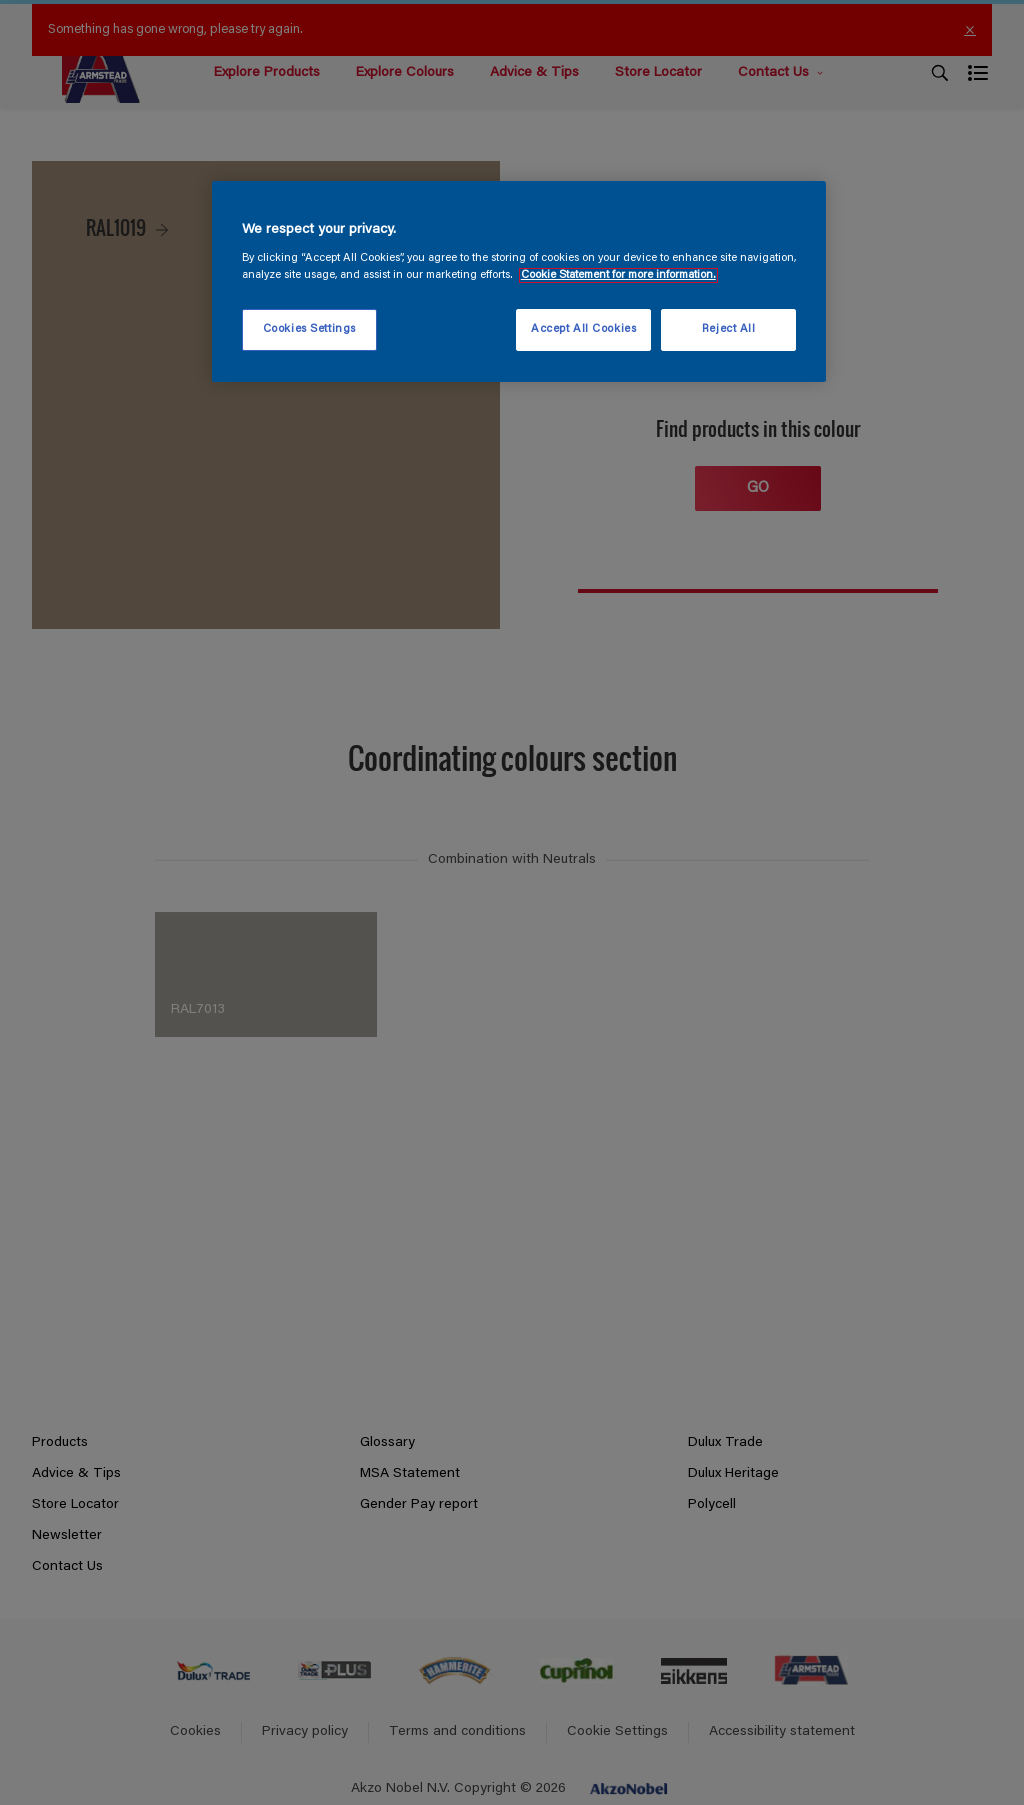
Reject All (729, 329)
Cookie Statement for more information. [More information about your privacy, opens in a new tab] (618, 275)
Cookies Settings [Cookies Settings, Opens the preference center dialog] (309, 329)
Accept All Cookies (583, 329)
